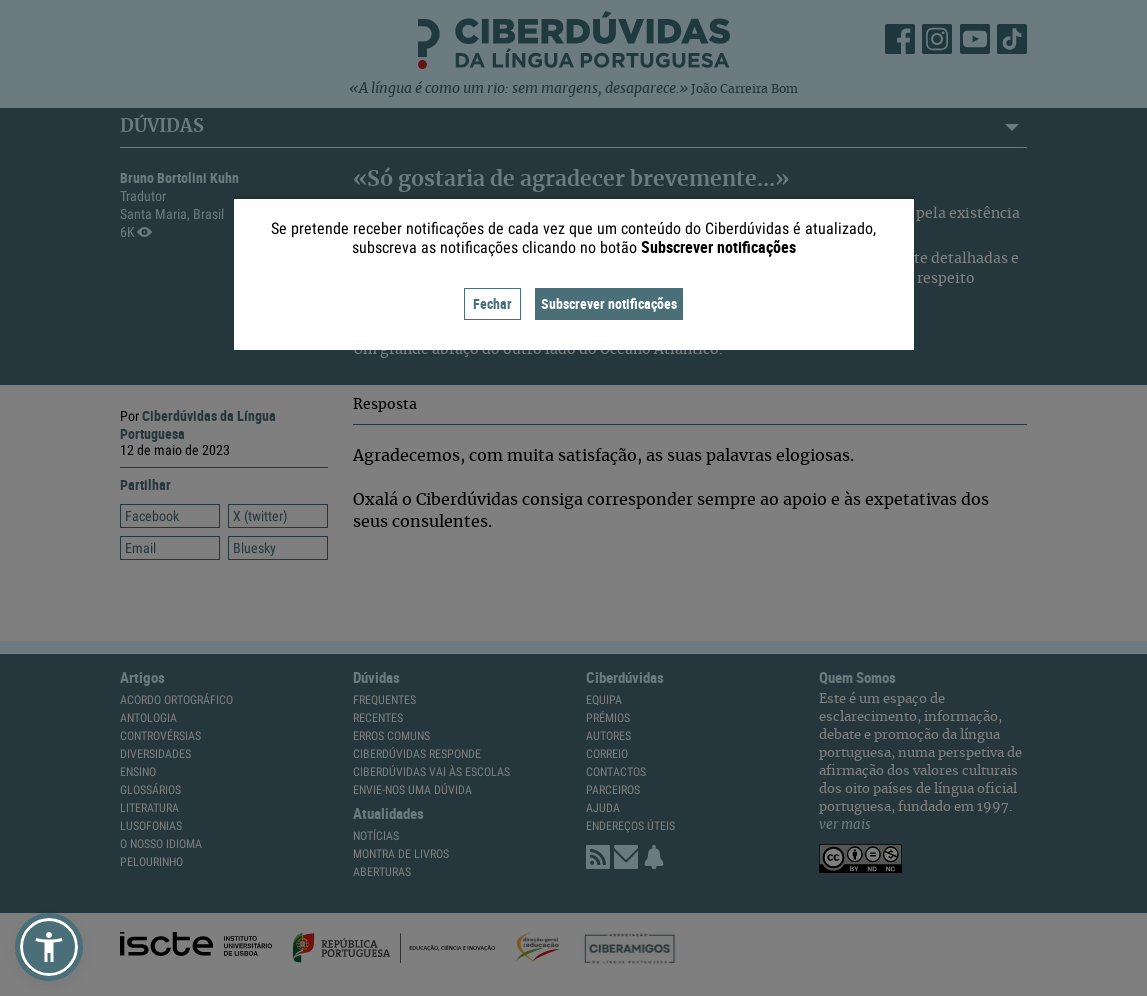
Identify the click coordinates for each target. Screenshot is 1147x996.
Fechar (492, 303)
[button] (49, 947)
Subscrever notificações (609, 303)
